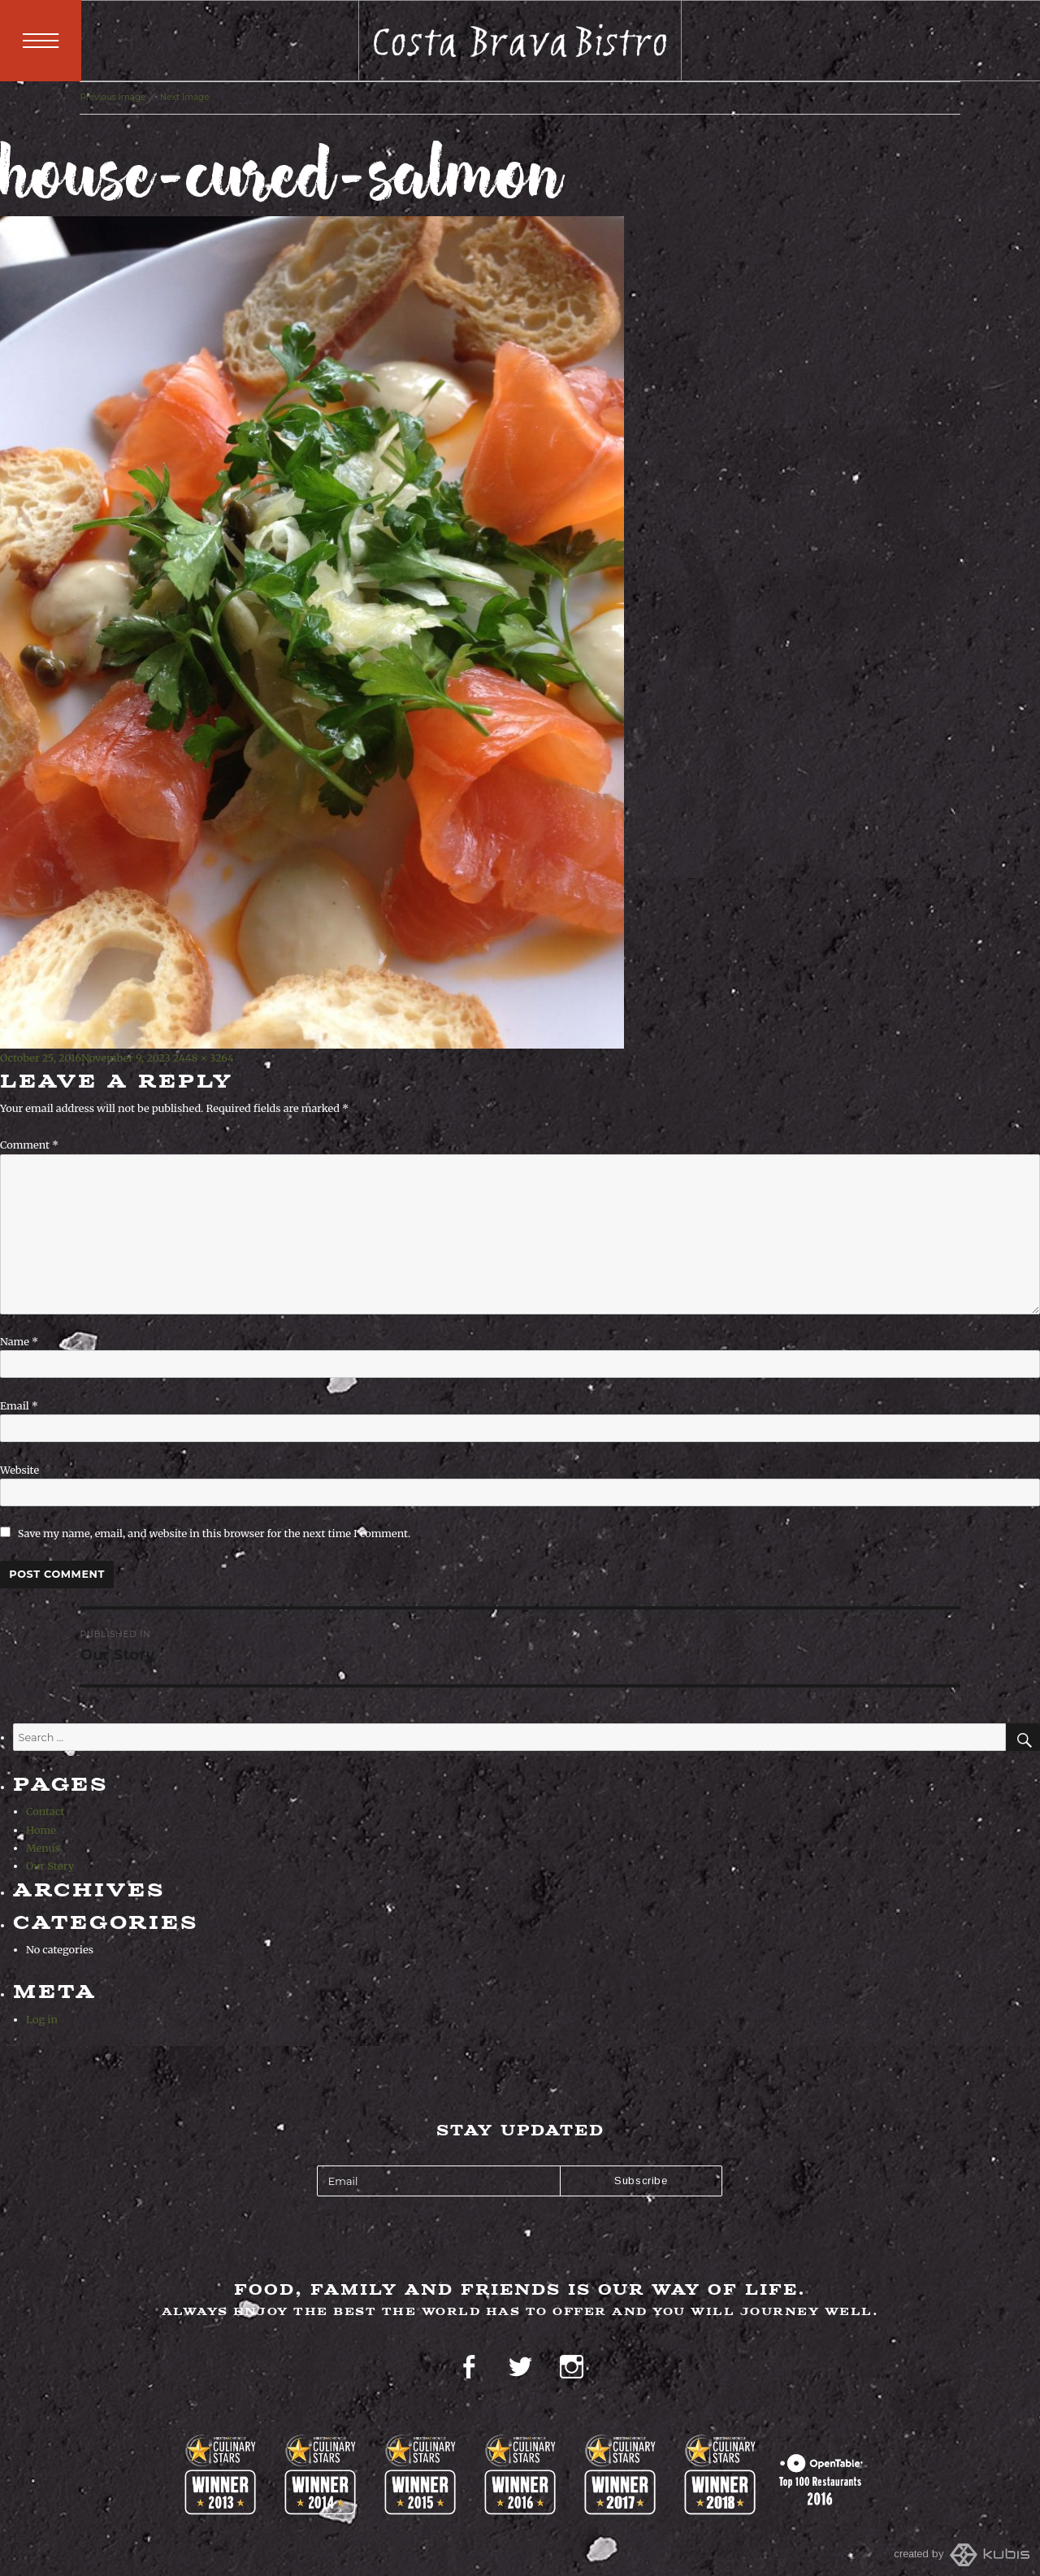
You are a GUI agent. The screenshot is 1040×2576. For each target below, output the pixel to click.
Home (41, 1829)
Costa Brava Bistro (520, 41)
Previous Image (112, 97)
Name (19, 1341)
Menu (40, 40)
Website (19, 1469)
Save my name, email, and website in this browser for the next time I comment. (214, 1533)
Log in (42, 2019)
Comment (29, 1144)
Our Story (50, 1865)
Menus (43, 1847)
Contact (45, 1811)
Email (19, 1405)
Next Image (185, 97)
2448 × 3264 (203, 1057)
